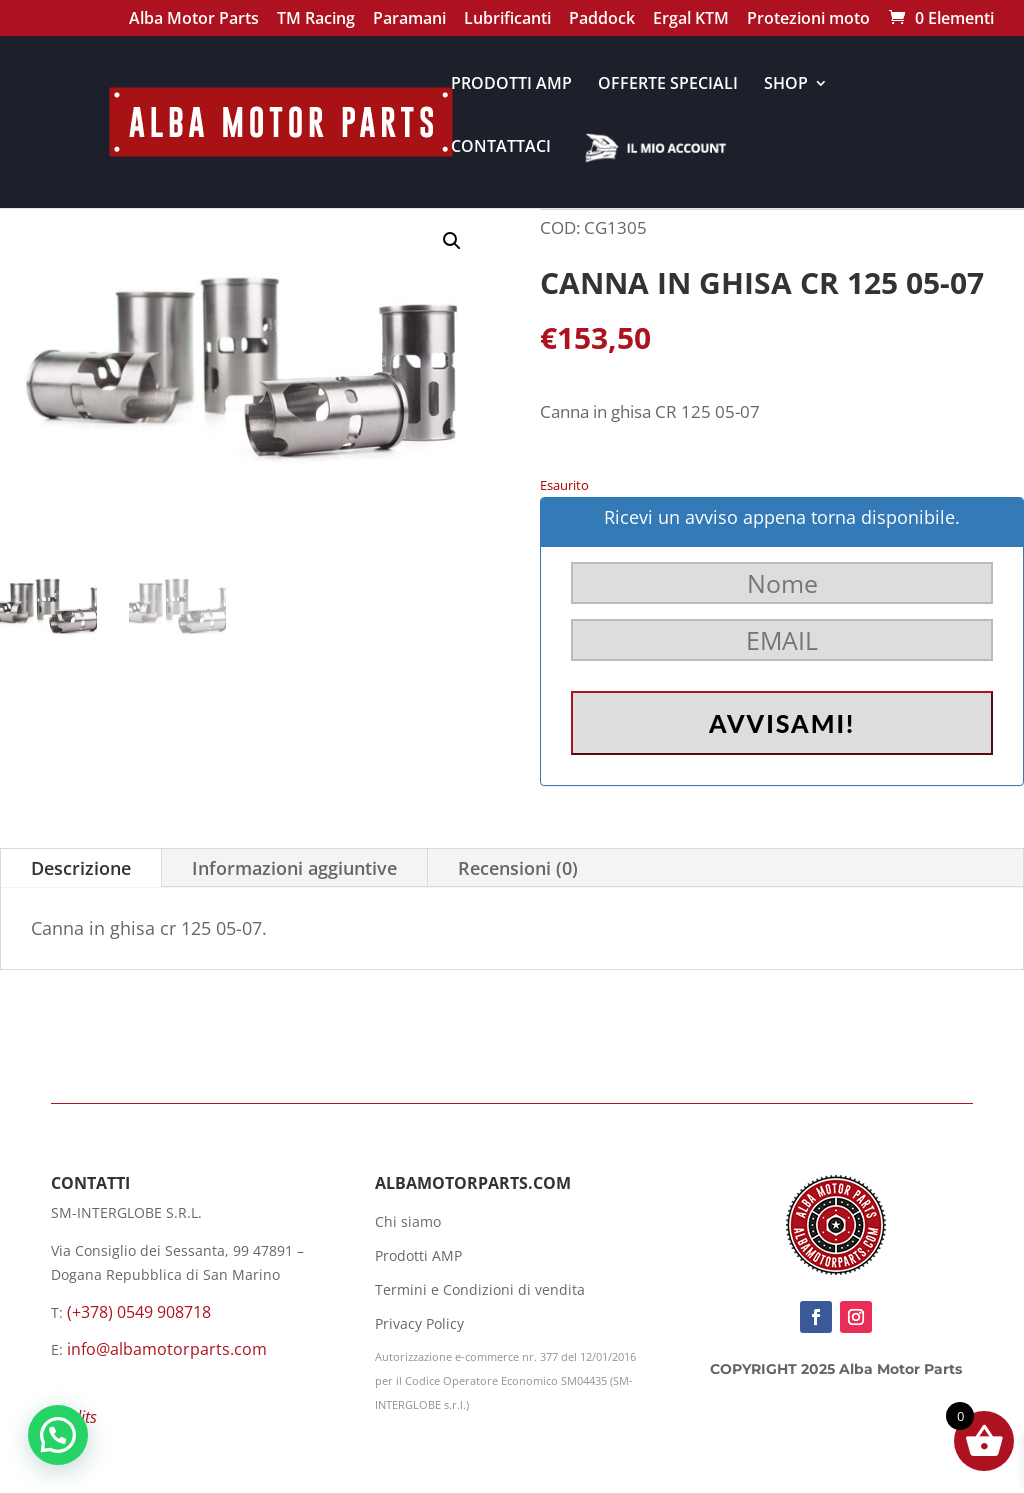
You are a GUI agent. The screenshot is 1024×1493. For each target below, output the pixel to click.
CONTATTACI (501, 148)
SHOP (786, 85)
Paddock (602, 20)
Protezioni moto (808, 20)
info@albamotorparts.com (167, 1349)
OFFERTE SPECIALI (668, 85)
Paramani (409, 20)
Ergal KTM (691, 20)
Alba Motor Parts (194, 20)
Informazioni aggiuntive (294, 868)
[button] (452, 241)
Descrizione (81, 868)
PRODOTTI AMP (511, 85)
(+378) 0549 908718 (139, 1312)
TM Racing (316, 20)
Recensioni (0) (518, 868)
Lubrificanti (507, 20)
